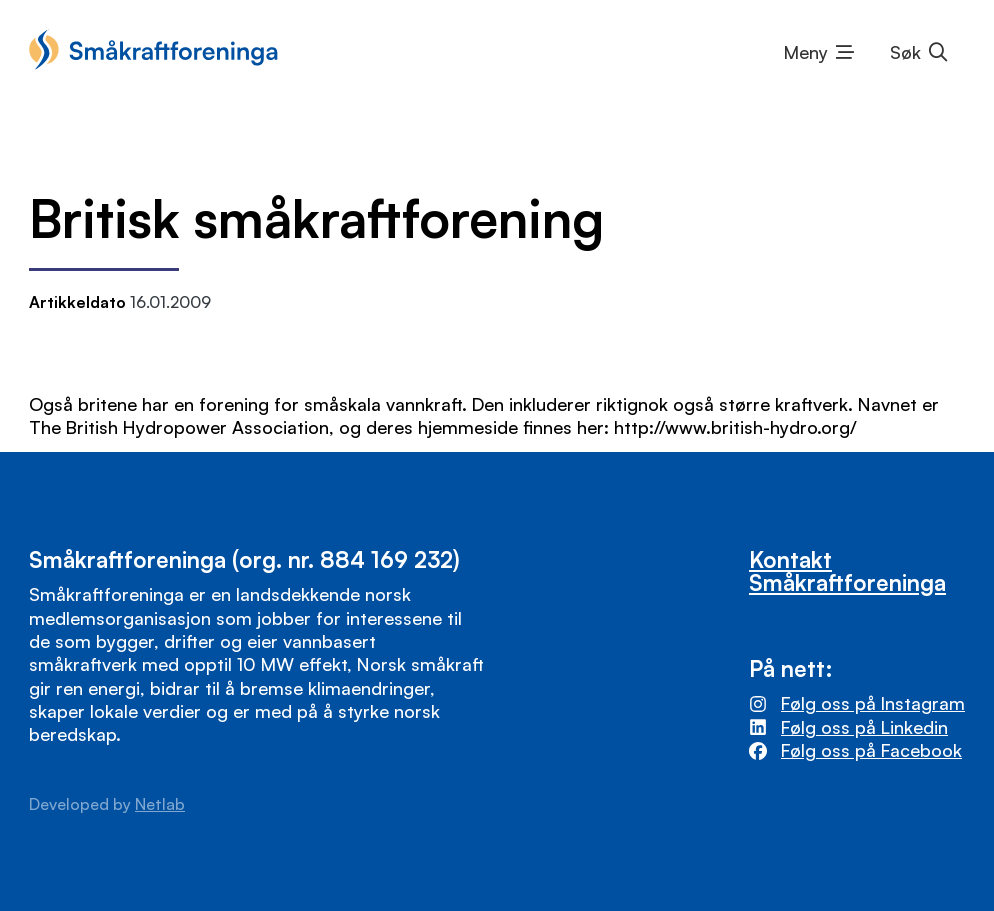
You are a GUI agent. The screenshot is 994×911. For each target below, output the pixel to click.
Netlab (160, 804)
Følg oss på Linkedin (864, 727)
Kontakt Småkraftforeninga (847, 570)
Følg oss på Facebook (871, 750)
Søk (905, 52)
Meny (806, 52)
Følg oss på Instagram (873, 703)
